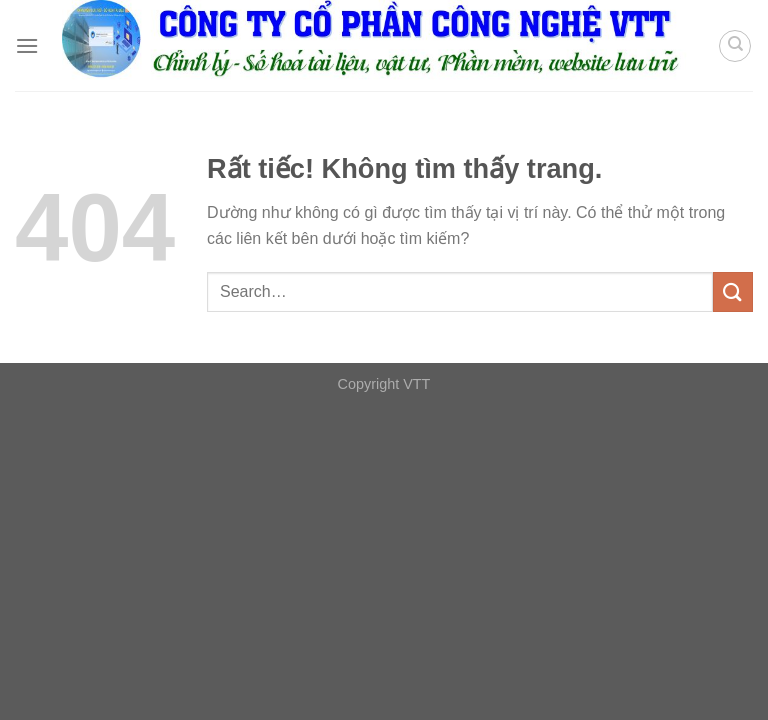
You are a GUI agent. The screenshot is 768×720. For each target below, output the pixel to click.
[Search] (735, 46)
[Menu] (27, 45)
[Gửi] (733, 291)
